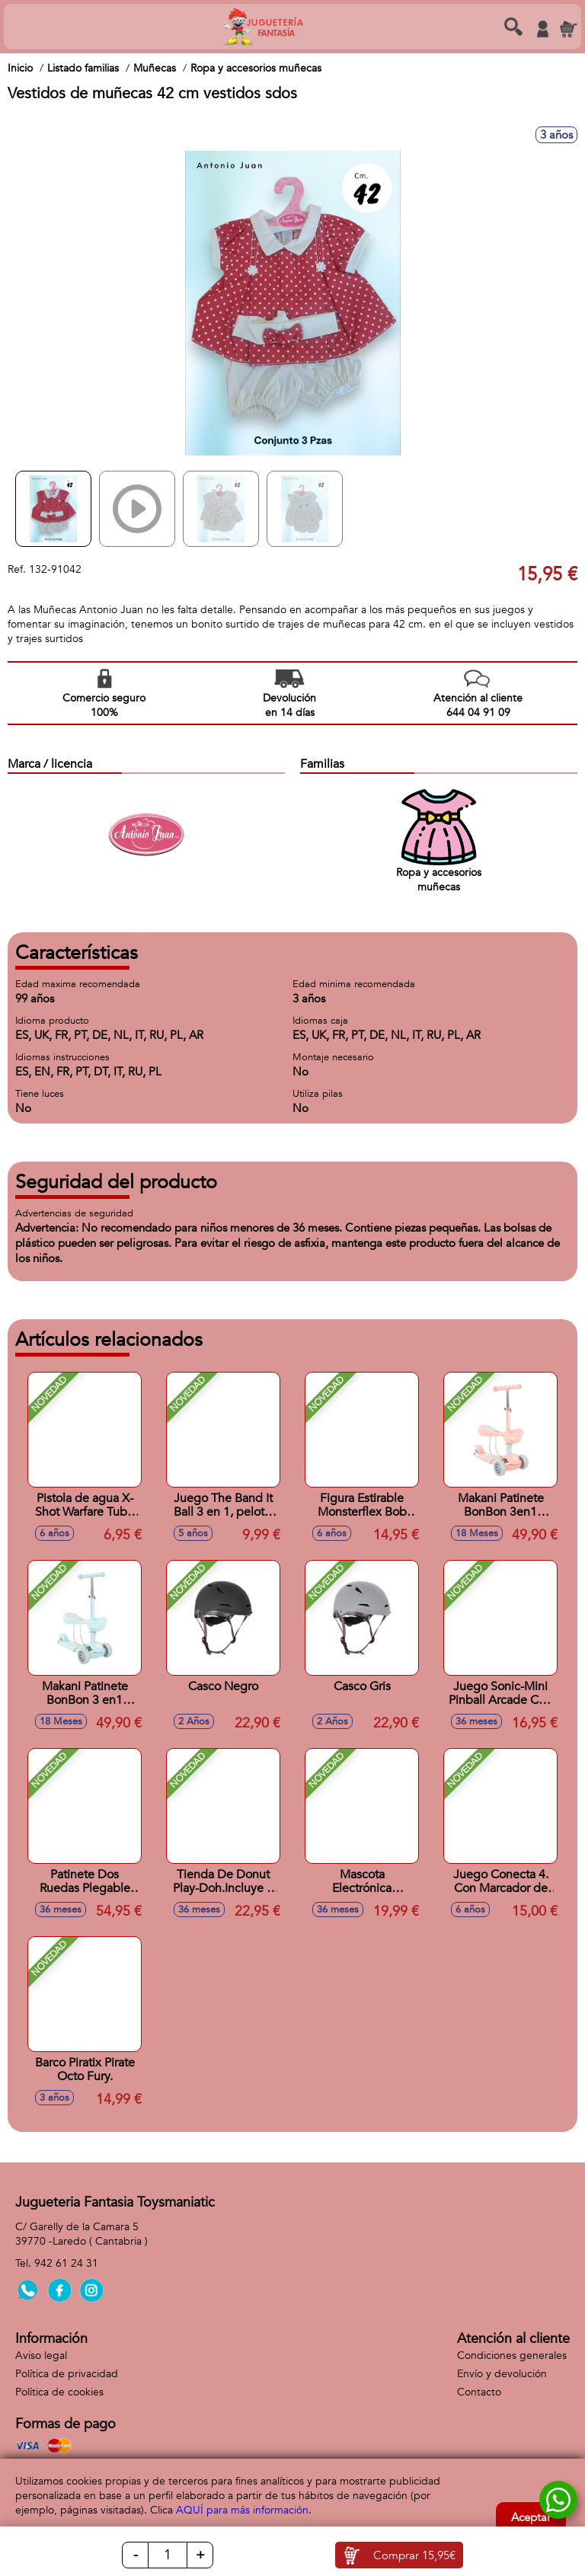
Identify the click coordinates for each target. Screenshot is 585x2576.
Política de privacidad (66, 2374)
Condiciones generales (512, 2355)
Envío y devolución (502, 2374)
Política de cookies (59, 2392)
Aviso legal (41, 2355)
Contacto (479, 2392)
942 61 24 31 (66, 2263)
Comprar (414, 2555)
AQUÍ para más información (242, 2510)
